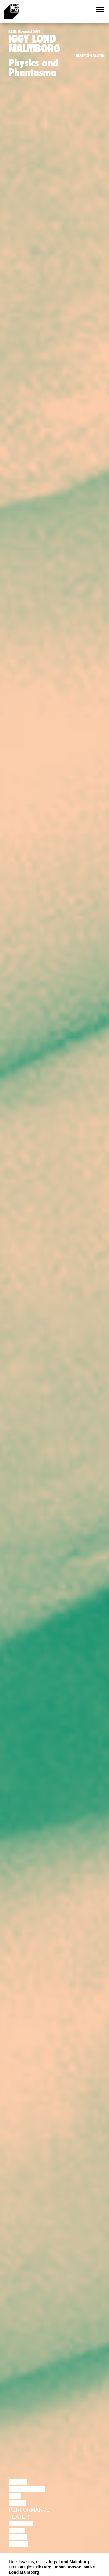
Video (17, 2530)
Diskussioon (27, 2489)
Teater (19, 2517)
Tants (17, 2503)
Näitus (18, 2544)
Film (15, 2496)
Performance (29, 2510)
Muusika (21, 2523)
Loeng (18, 2482)
